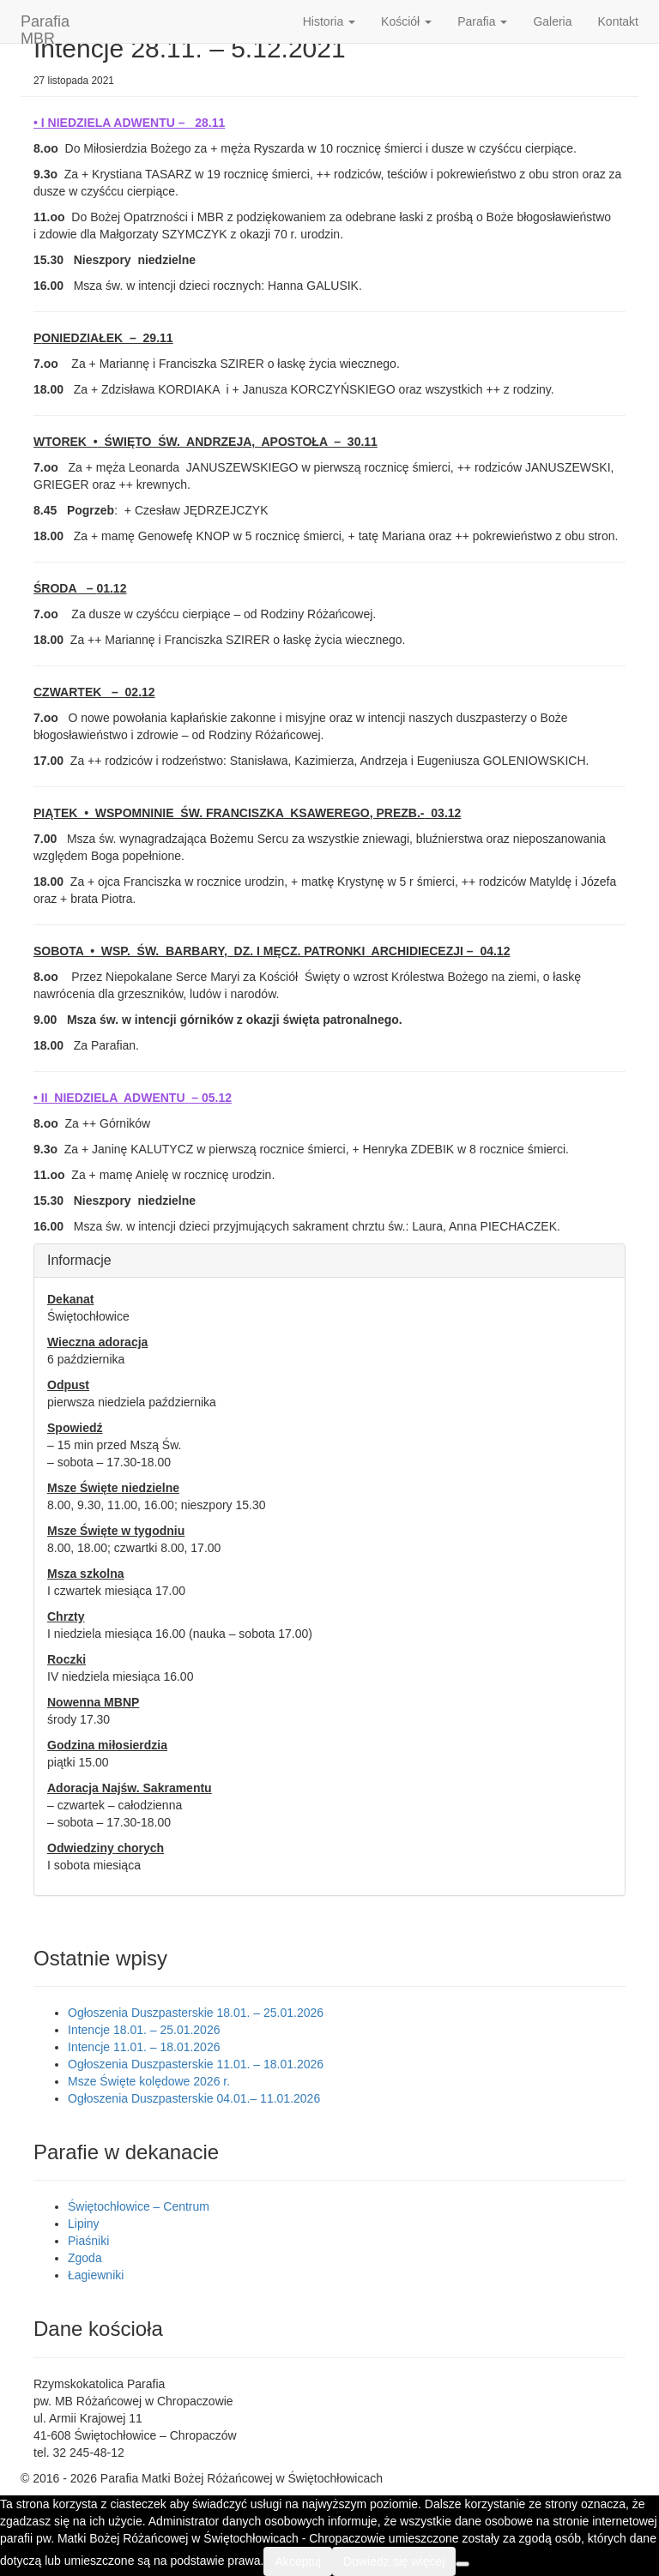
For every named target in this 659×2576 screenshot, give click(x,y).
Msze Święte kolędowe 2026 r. (149, 2081)
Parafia (482, 21)
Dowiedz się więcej (393, 2561)
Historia (329, 21)
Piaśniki (88, 2241)
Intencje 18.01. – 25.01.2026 (144, 2030)
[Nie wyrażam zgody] (462, 2564)
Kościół (406, 21)
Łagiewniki (96, 2275)
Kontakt (618, 21)
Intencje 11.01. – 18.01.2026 (144, 2047)
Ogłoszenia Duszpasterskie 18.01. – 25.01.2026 (195, 2012)
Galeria (552, 21)
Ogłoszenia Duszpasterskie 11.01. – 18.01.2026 (195, 2064)
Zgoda (85, 2258)
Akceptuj (298, 2561)
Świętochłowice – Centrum (138, 2206)
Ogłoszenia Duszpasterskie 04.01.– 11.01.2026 (194, 2098)
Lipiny (84, 2223)
